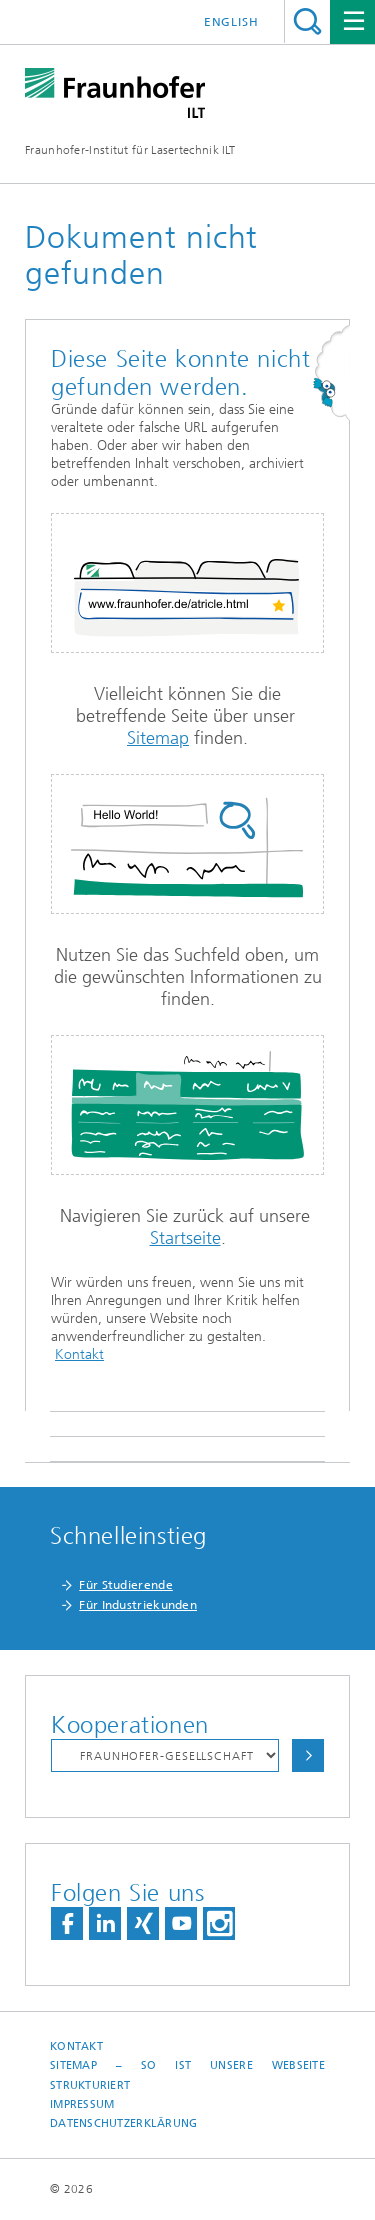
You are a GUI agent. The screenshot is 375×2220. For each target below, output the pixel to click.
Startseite (185, 1238)
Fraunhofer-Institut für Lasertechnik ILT (130, 150)
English (231, 22)
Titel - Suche (307, 21)
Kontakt (79, 1354)
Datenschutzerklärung (124, 2123)
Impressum (82, 2104)
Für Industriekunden (138, 1605)
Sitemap (158, 738)
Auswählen (308, 1755)
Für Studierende (126, 1585)
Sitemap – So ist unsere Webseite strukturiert (187, 2075)
